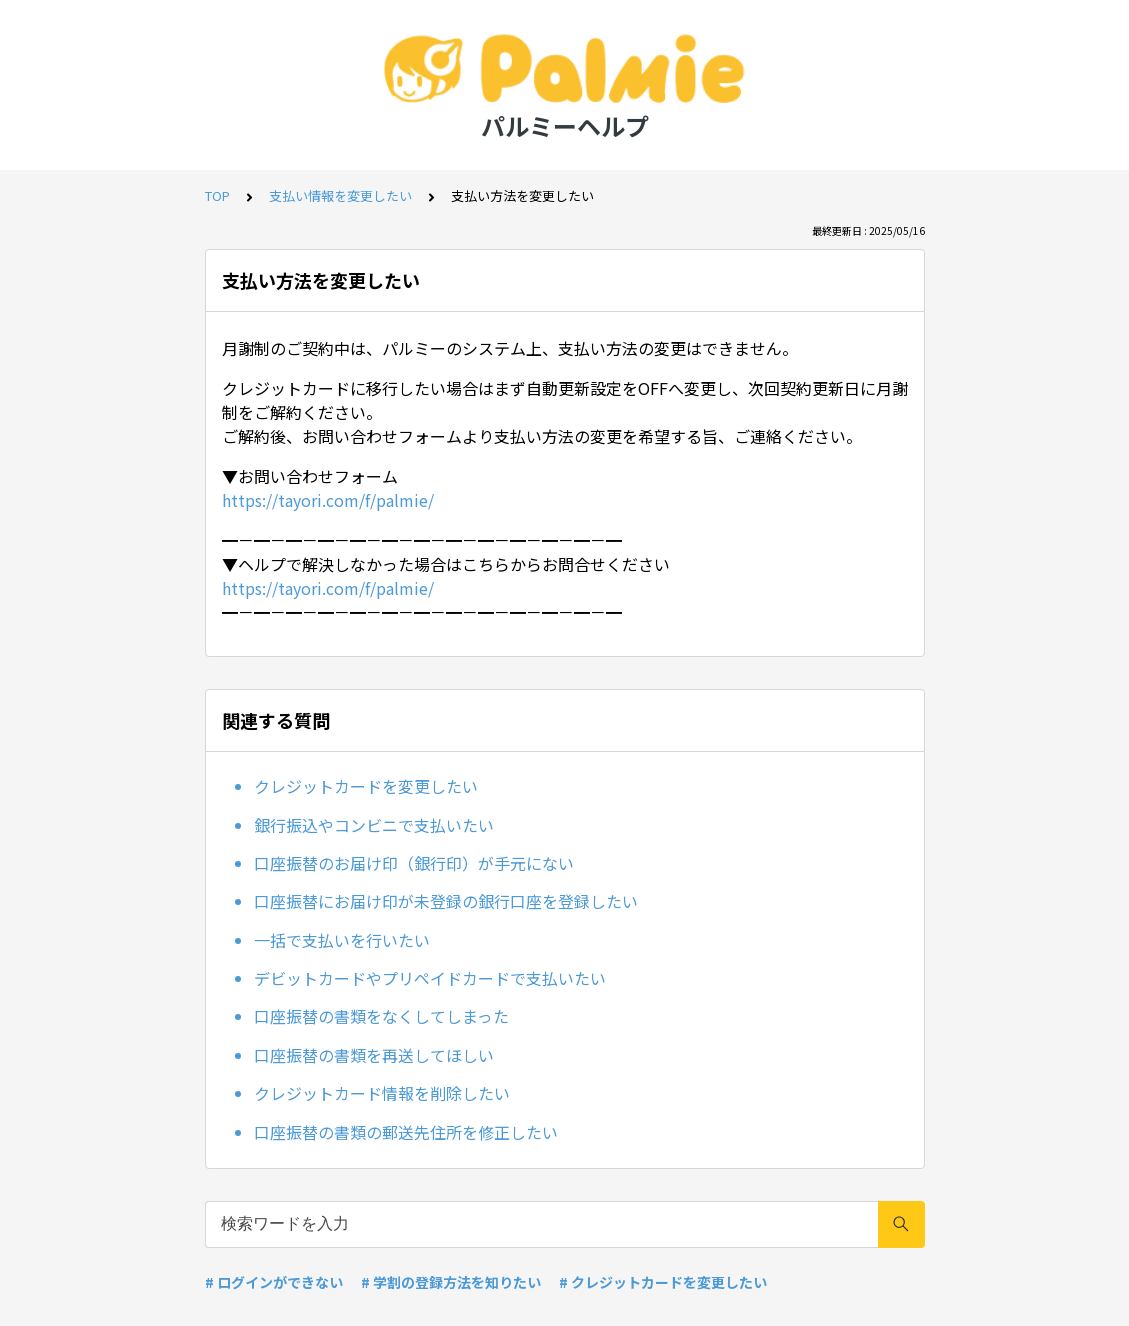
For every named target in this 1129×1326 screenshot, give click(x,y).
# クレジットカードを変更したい (663, 1282)
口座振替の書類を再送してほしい (374, 1055)
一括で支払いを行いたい (342, 940)
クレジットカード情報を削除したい (382, 1093)
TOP (217, 195)
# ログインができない (274, 1282)
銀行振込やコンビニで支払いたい (374, 825)
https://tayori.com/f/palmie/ (328, 500)
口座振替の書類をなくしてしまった (381, 1016)
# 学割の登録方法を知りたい (451, 1282)
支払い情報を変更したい (340, 195)
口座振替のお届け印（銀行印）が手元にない (414, 863)
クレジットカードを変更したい (366, 786)
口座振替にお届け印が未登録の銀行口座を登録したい (446, 901)
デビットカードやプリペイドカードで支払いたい (430, 978)
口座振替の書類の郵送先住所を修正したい (406, 1132)
